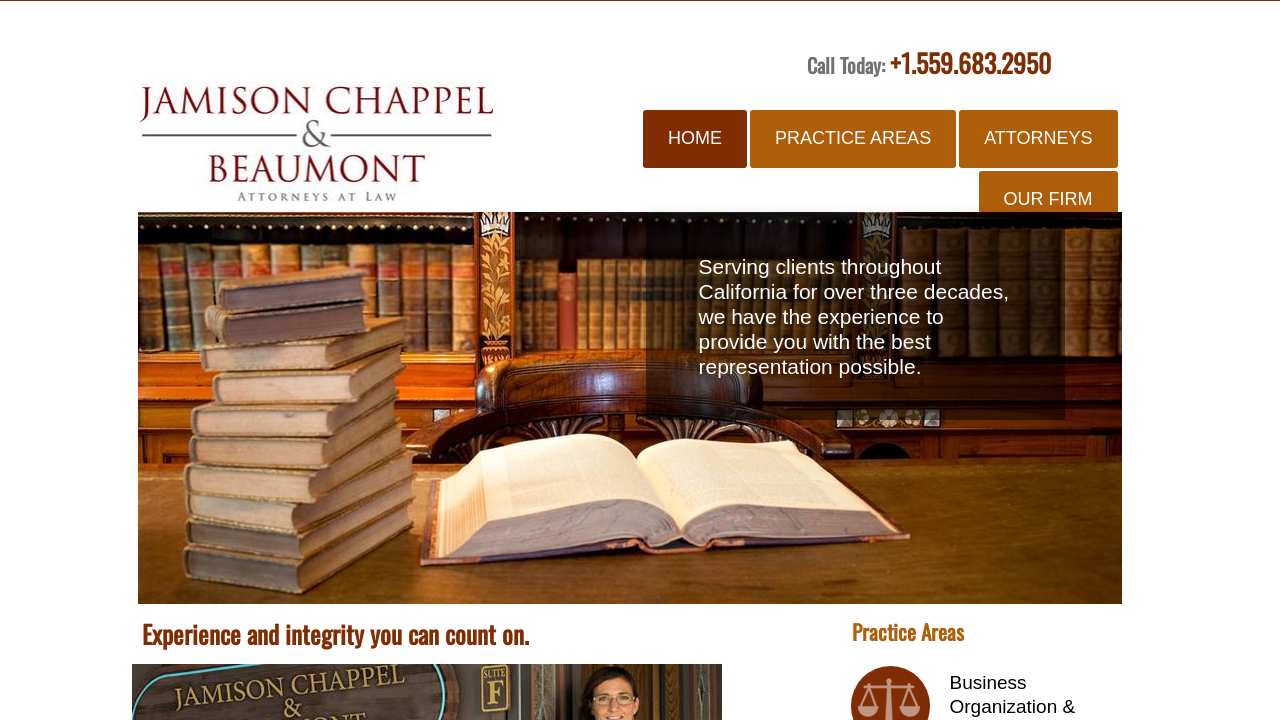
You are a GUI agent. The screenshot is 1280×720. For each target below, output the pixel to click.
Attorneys (1038, 138)
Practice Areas (853, 138)
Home (695, 138)
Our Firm (1048, 199)
